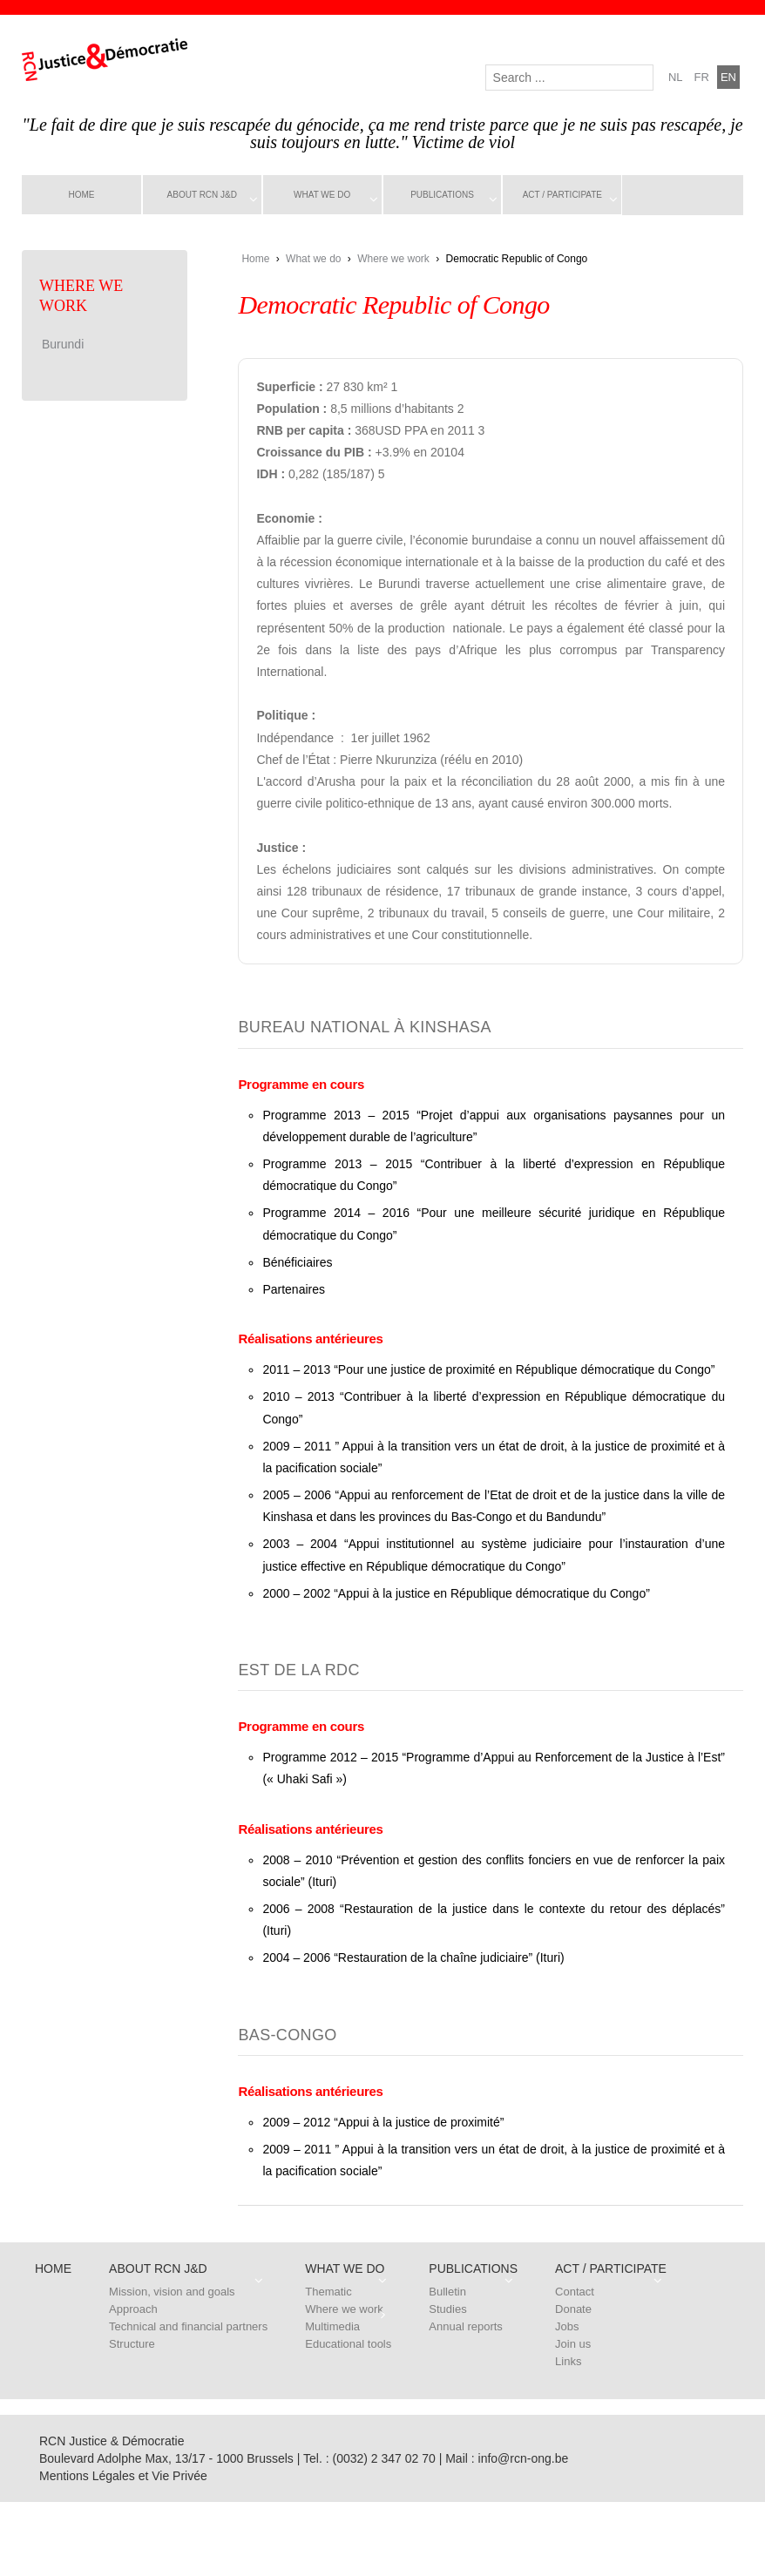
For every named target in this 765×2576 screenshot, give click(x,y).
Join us (573, 2343)
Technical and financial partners (188, 2326)
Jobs (567, 2326)
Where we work (393, 259)
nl (675, 77)
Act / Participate (562, 194)
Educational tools (348, 2343)
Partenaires (293, 1289)
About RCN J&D (202, 194)
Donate (573, 2309)
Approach (133, 2309)
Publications (442, 194)
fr (701, 77)
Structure (132, 2343)
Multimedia (332, 2326)
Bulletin (447, 2291)
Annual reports (466, 2326)
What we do (322, 194)
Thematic (328, 2291)
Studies (447, 2309)
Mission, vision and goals (172, 2291)
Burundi (63, 344)
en (728, 77)
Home (81, 194)
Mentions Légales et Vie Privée (123, 2476)
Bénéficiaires (297, 1262)
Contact (574, 2291)
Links (568, 2361)
